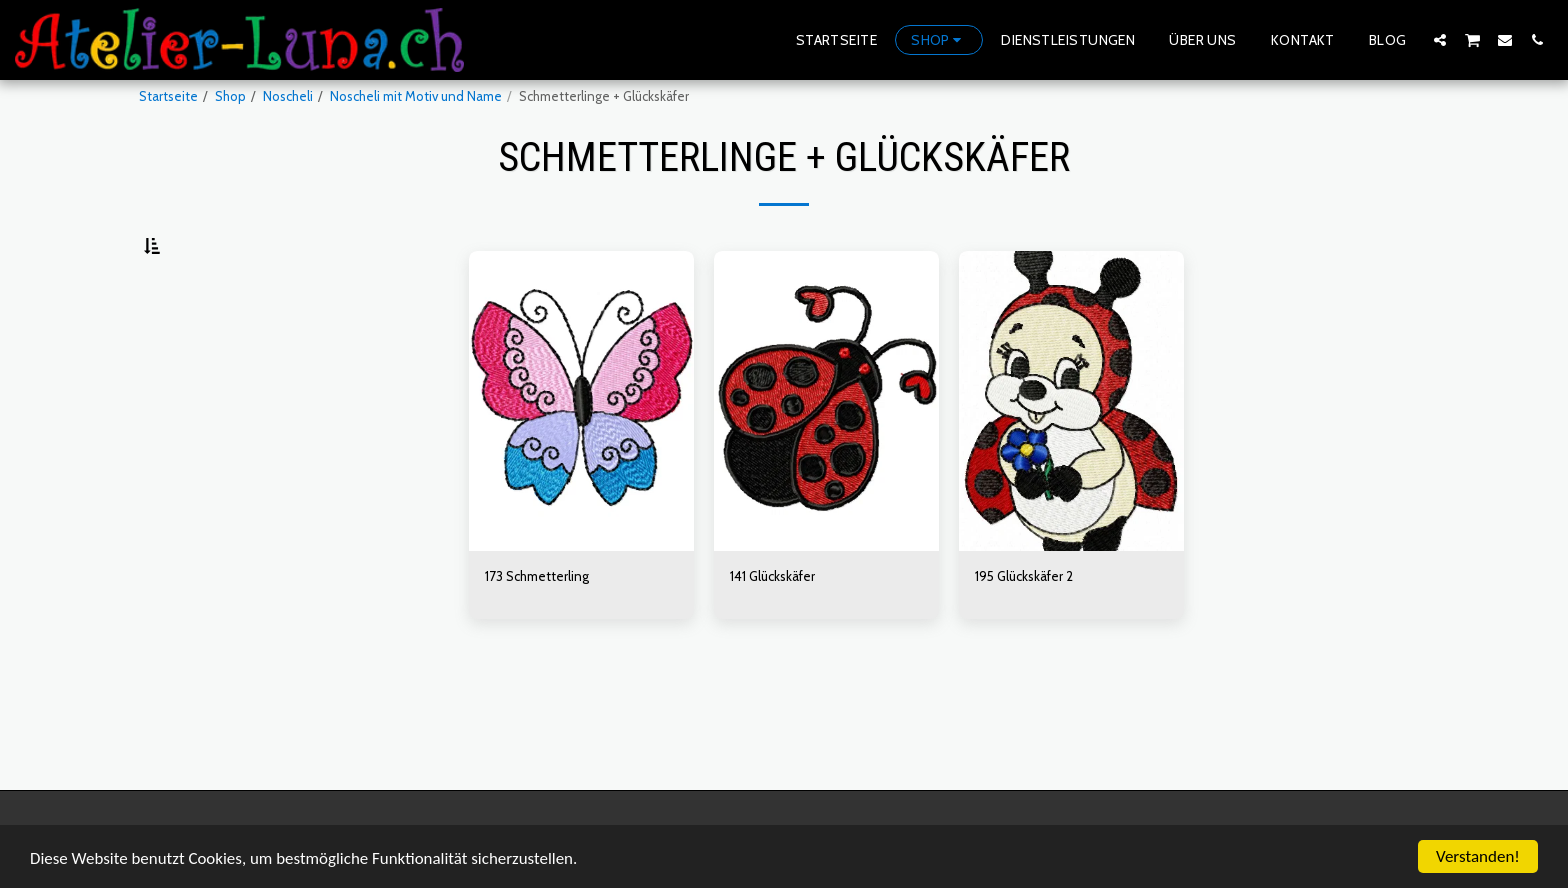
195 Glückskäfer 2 (1024, 625)
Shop (230, 96)
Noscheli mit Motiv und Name (416, 96)
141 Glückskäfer (772, 625)
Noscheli (288, 96)
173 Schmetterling (537, 625)
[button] (1440, 39)
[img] (581, 450)
